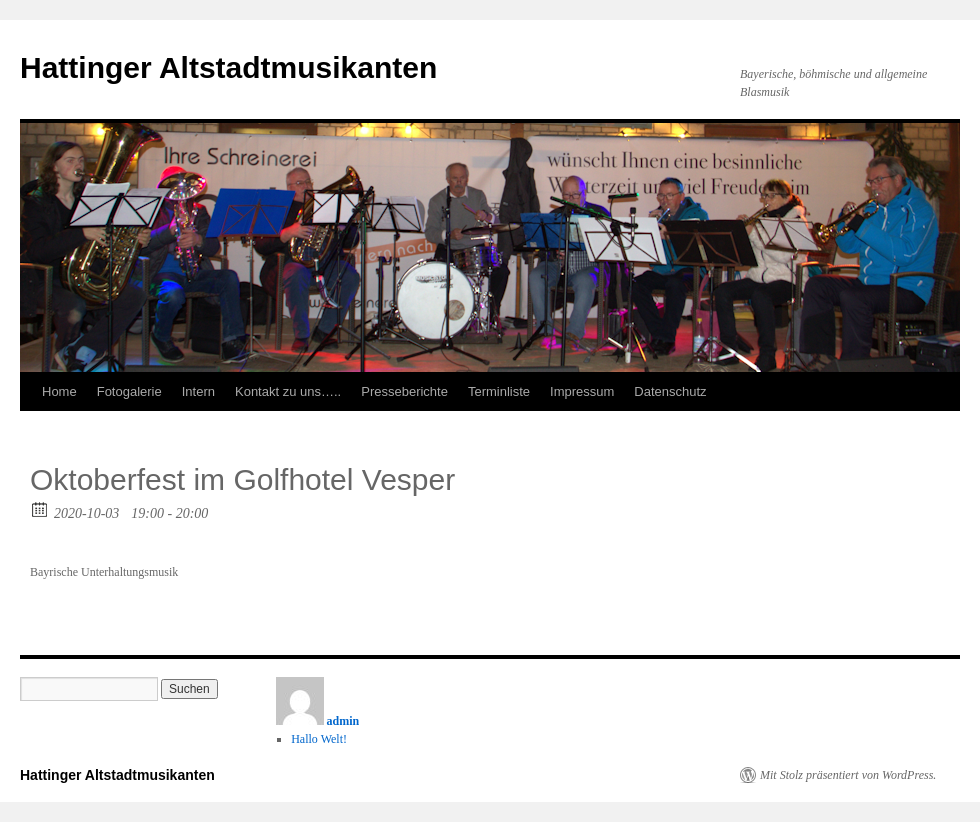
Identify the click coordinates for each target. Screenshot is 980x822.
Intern (198, 391)
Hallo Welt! (319, 739)
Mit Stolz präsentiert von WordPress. (848, 775)
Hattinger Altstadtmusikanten (228, 67)
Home (59, 391)
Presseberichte (404, 391)
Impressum (582, 391)
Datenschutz (670, 391)
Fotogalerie (129, 391)
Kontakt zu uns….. (288, 391)
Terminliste (499, 391)
